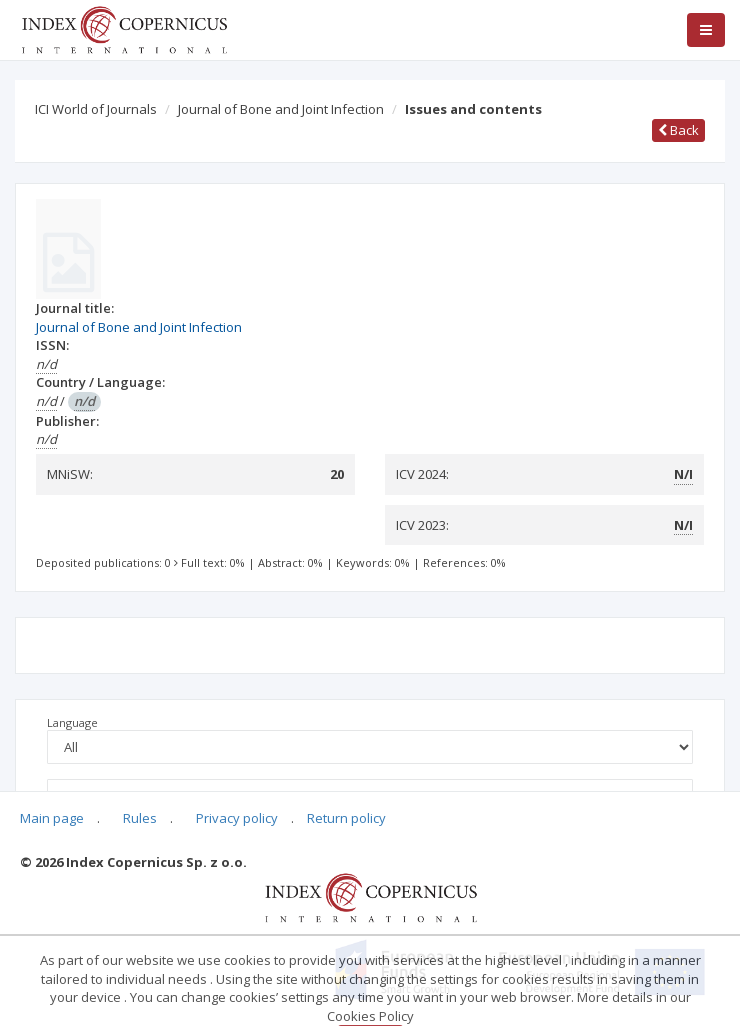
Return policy (346, 818)
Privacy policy (237, 818)
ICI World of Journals (96, 109)
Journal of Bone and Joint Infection (281, 109)
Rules (140, 818)
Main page (52, 818)
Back (678, 130)
